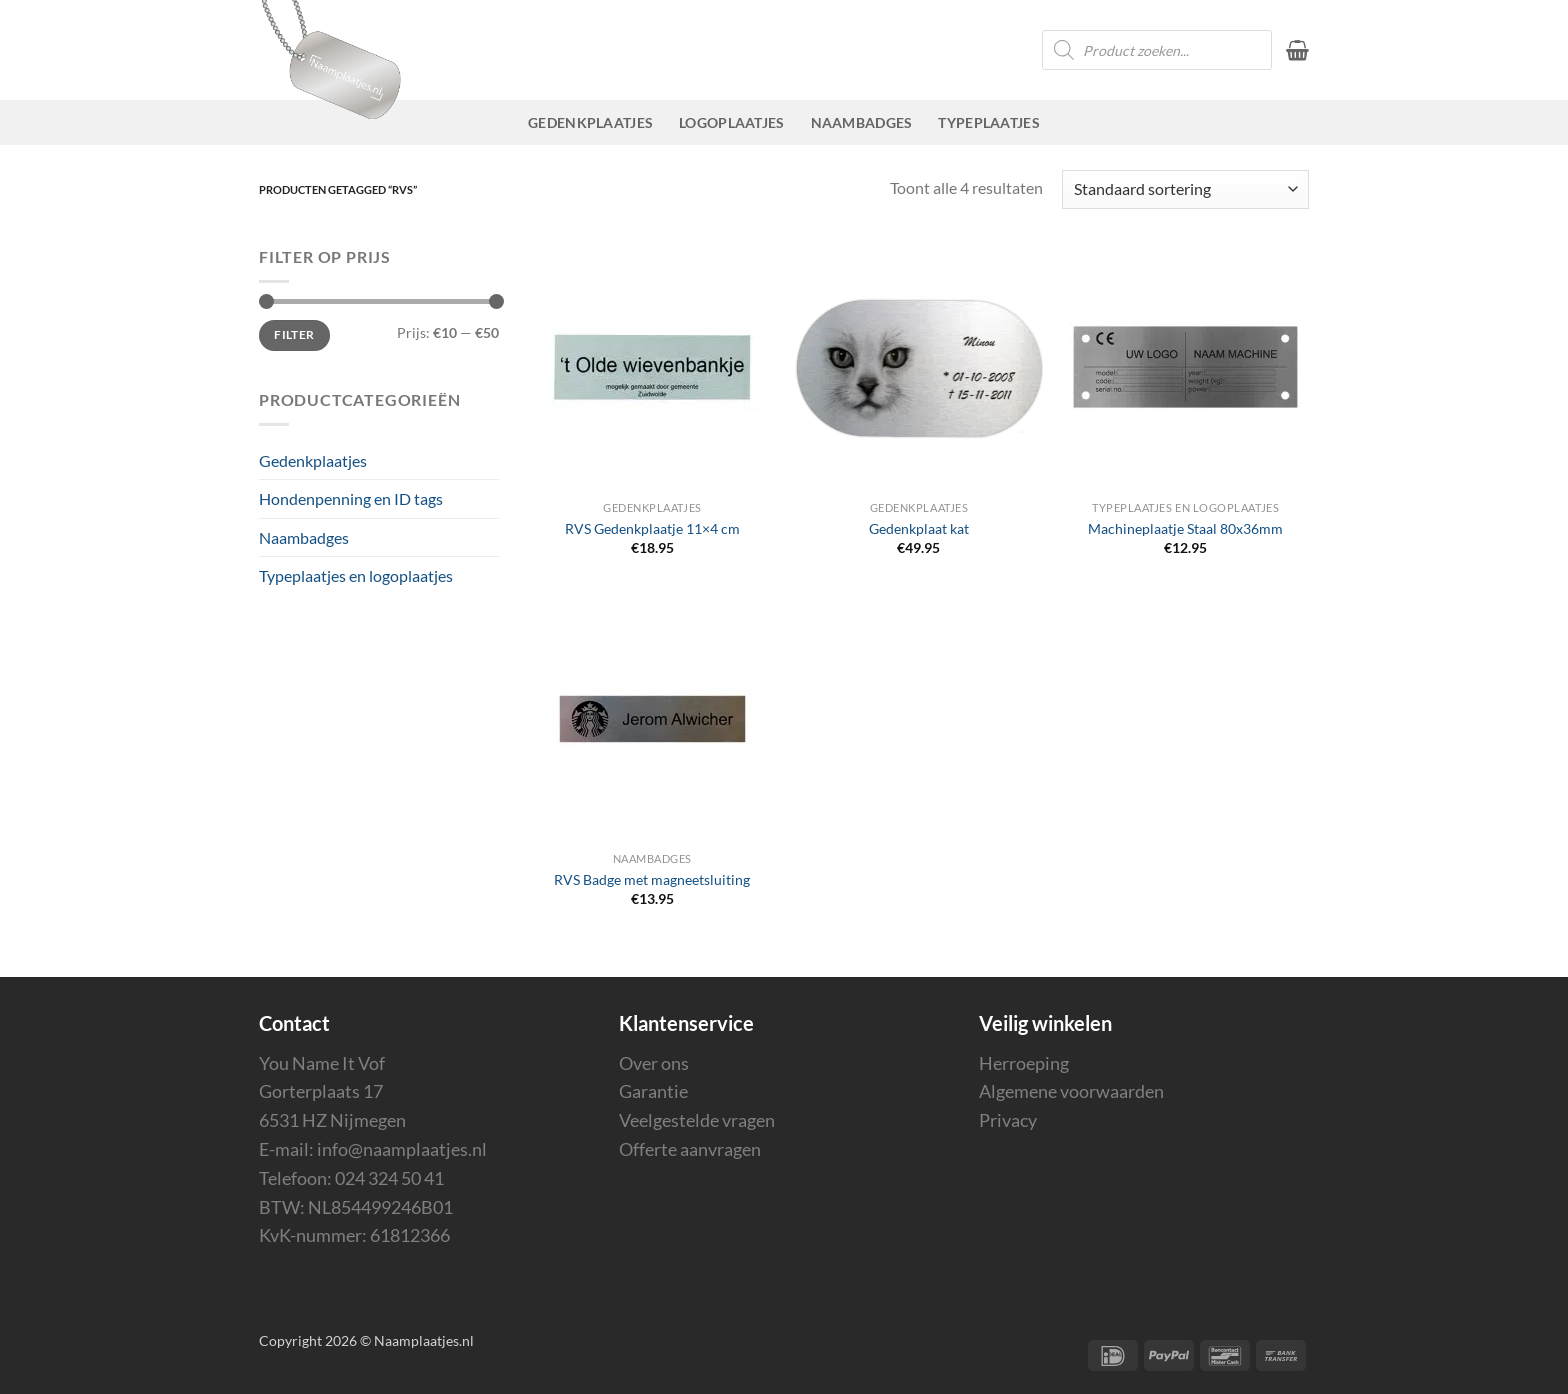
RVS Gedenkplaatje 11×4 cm (652, 528)
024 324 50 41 (389, 1178)
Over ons (654, 1063)
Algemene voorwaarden (1071, 1091)
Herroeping (1024, 1063)
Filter (294, 334)
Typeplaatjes (988, 122)
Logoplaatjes (731, 122)
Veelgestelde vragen (697, 1120)
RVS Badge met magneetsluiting (652, 879)
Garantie (653, 1091)
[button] (1297, 50)
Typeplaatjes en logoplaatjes (356, 575)
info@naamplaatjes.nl (402, 1149)
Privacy (1008, 1120)
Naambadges (862, 122)
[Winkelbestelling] (1185, 189)
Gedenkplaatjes (590, 122)
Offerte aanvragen (690, 1149)
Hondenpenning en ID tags (351, 498)
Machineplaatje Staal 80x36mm (1185, 528)
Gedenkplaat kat (919, 528)
